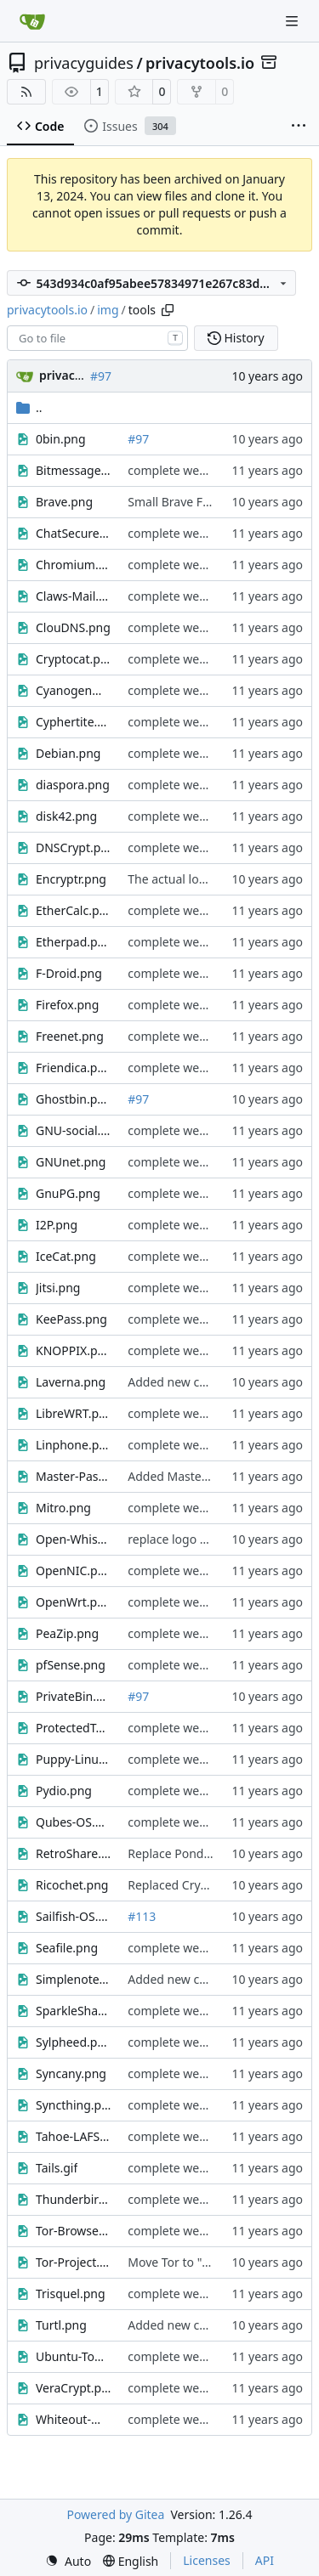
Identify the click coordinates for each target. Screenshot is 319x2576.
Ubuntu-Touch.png (73, 2356)
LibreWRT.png (73, 1413)
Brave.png (64, 502)
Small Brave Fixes (176, 502)
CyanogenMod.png (73, 690)
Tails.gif (56, 2168)
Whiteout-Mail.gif (73, 2419)
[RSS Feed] (26, 92)
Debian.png (68, 753)
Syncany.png (71, 2073)
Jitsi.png (58, 1288)
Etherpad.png (73, 942)
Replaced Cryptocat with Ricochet (221, 1885)
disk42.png (66, 816)
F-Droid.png (69, 973)
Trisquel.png (70, 2293)
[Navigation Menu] (293, 21)
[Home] (32, 21)
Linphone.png (73, 1445)
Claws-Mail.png (73, 596)
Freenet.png (70, 1036)
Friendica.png (73, 1067)
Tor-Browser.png (73, 2231)
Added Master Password (195, 1476)
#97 (100, 376)
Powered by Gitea (115, 2514)
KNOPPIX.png (73, 1350)
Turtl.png (61, 2325)
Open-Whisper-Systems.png (73, 1539)
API (264, 2560)
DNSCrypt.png (73, 847)
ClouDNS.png (73, 627)
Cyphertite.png (73, 722)
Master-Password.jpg (73, 1476)
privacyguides (84, 62)
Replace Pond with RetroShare (212, 1853)
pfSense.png (70, 1665)
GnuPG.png (68, 1193)
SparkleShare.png (73, 2011)
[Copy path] (168, 310)
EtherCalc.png (73, 910)
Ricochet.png (72, 1885)
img (107, 310)
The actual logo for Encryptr (205, 879)
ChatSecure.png (73, 533)
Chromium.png (73, 564)
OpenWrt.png (73, 1602)
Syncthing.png (73, 2105)
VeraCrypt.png (73, 2388)
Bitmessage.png (73, 470)
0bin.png (61, 439)
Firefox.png (67, 1005)
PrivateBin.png (73, 1696)
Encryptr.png (71, 879)
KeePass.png (71, 1319)
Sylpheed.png (73, 2042)
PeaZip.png (67, 1633)
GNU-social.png (73, 1130)
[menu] (68, 2561)
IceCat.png (66, 1256)
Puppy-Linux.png (73, 1759)
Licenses (207, 2560)
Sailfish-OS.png (73, 1916)
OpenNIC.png (73, 1570)
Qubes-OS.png (73, 1822)
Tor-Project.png (73, 2262)
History (236, 338)
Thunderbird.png (73, 2199)
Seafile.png (67, 1948)
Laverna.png (70, 1382)
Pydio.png (64, 1790)
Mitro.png (63, 1508)
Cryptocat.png (73, 659)
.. (29, 407)
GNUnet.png (70, 1162)
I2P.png (56, 1225)
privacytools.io (199, 62)
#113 (142, 1916)
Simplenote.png (73, 1979)
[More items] (298, 126)
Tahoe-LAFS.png (73, 2136)
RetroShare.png (73, 1853)
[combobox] (97, 338)
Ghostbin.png (73, 1099)
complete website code (192, 470)
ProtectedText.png (73, 1728)
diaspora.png (73, 785)
